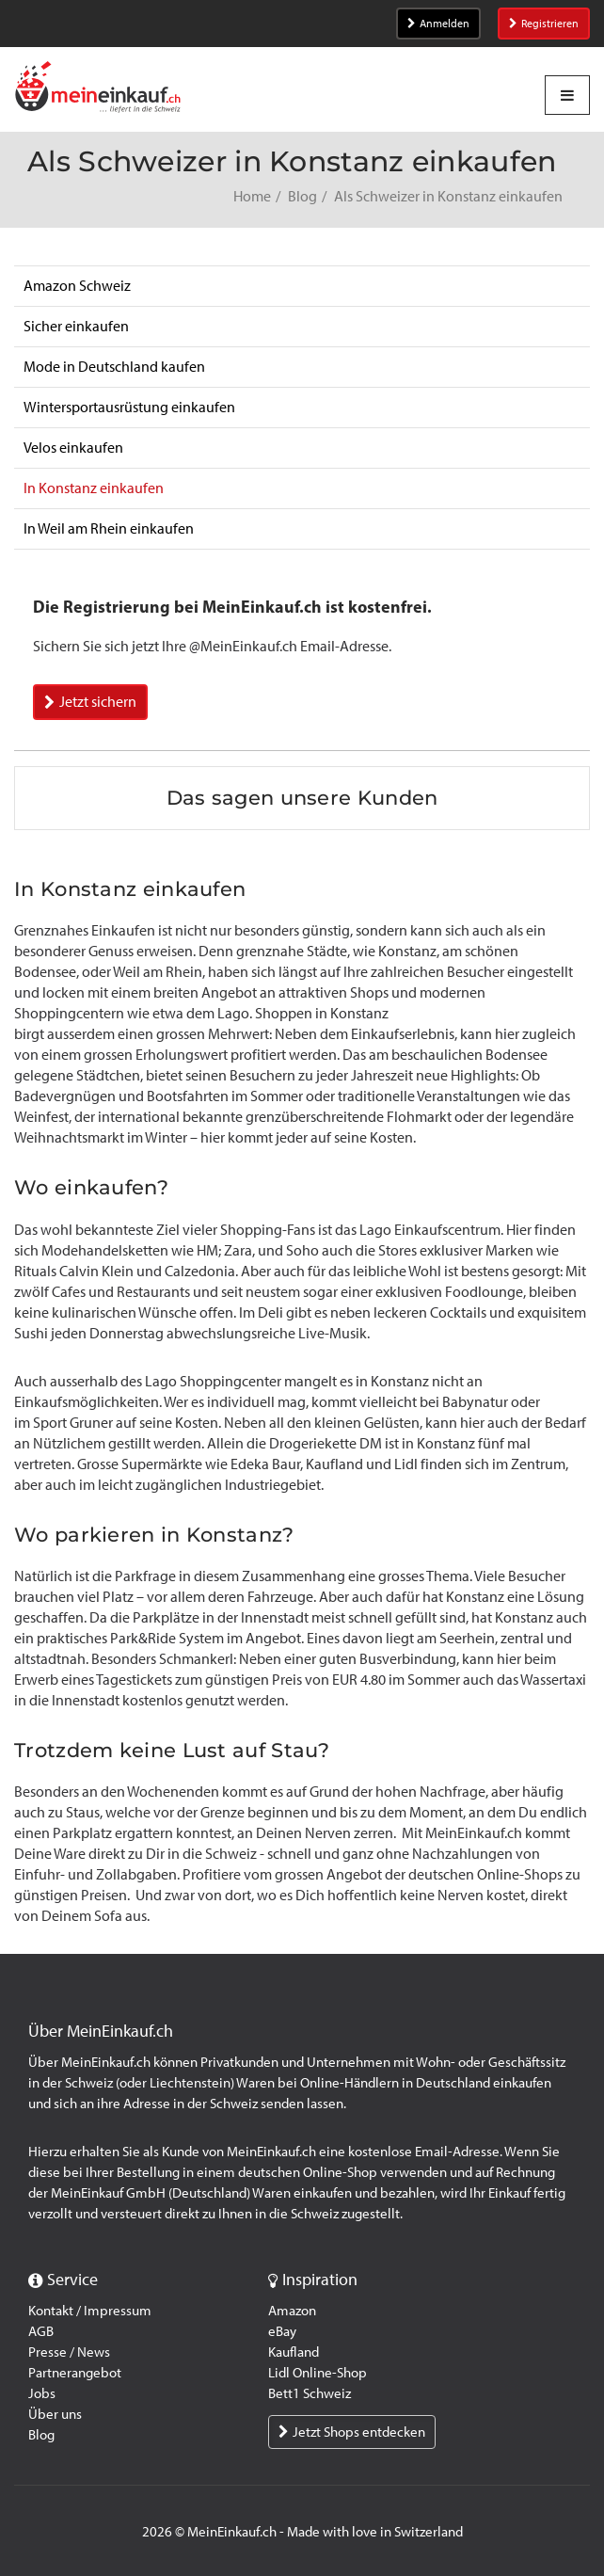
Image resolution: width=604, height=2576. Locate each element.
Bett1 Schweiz (309, 2393)
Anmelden (438, 23)
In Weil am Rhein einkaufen (109, 528)
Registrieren (544, 23)
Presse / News (69, 2352)
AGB (41, 2331)
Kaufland (293, 2352)
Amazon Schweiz (77, 286)
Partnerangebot (74, 2372)
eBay (282, 2331)
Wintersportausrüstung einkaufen (129, 407)
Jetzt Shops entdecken (351, 2432)
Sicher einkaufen (76, 326)
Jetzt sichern (90, 702)
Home (252, 196)
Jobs (42, 2393)
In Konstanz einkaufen (94, 488)
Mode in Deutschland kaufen (114, 367)
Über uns (55, 2414)
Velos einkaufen (73, 447)
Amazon (292, 2310)
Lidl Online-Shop (317, 2372)
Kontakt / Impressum (89, 2310)
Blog (302, 196)
